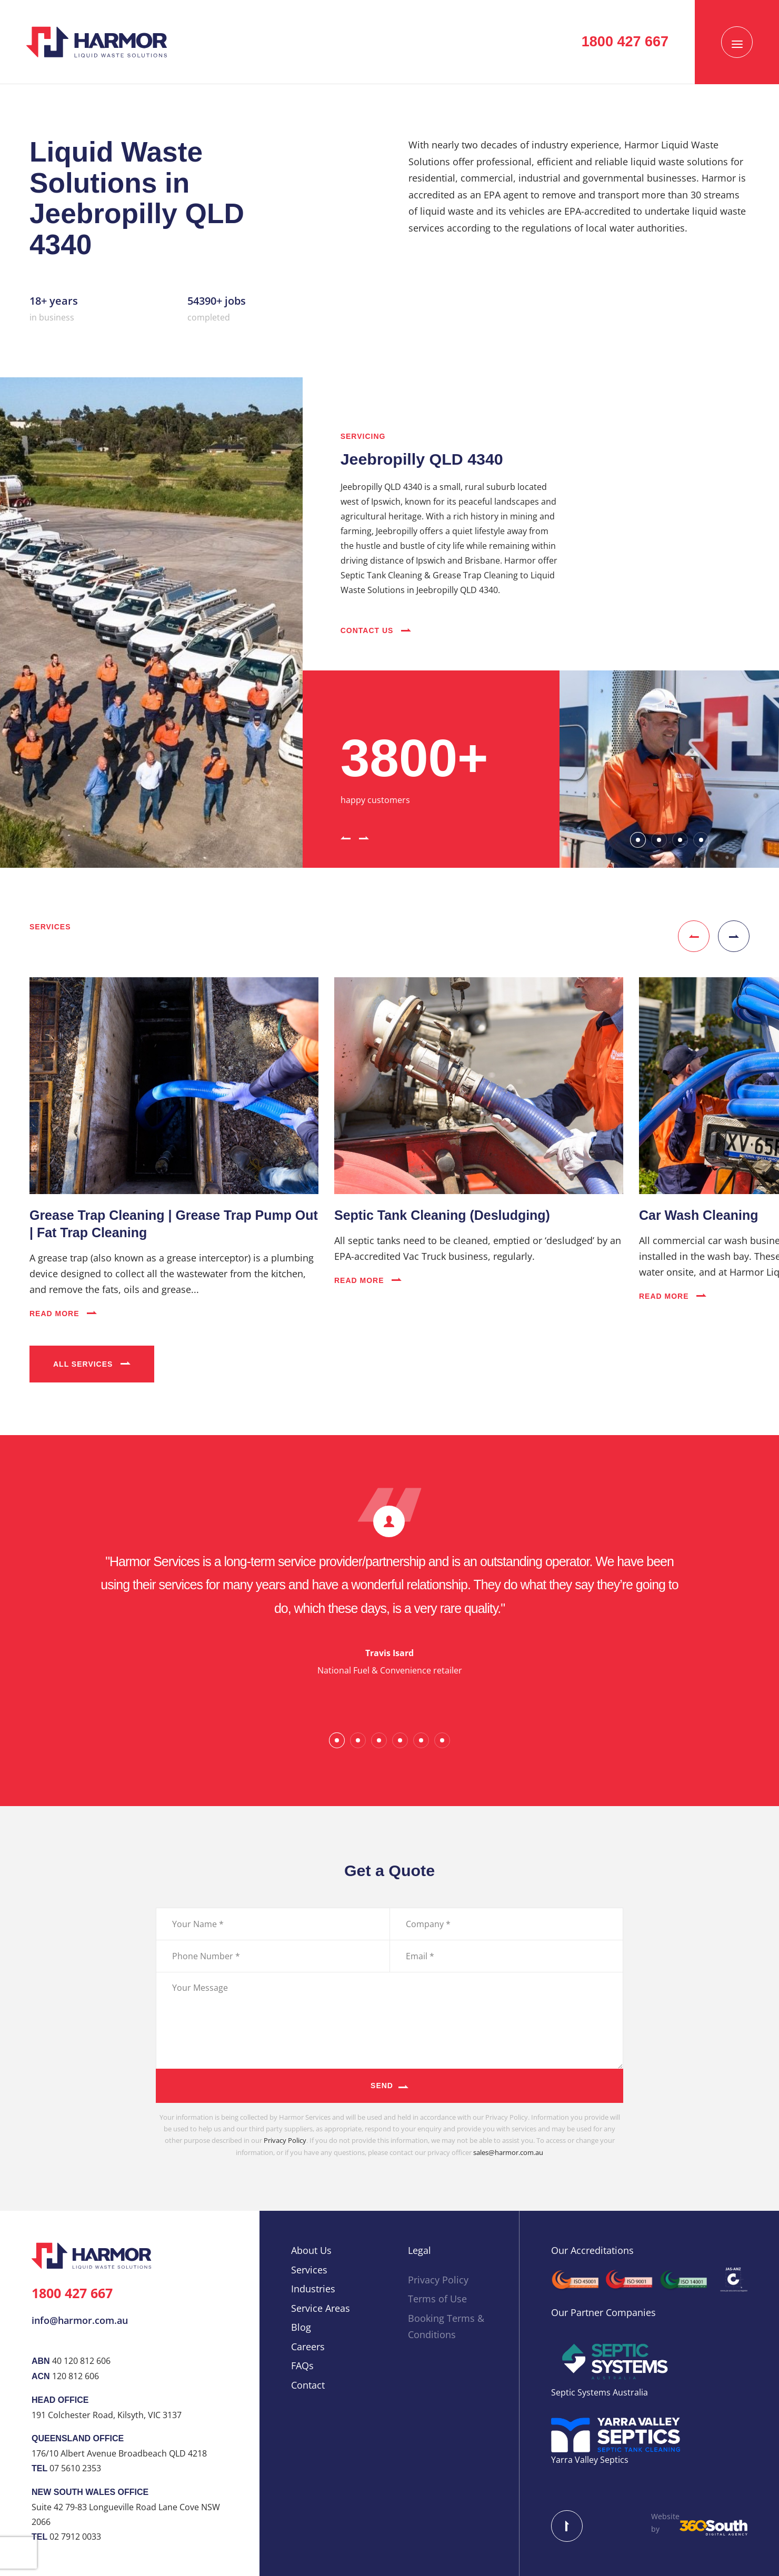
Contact (308, 2385)
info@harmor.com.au (80, 2320)
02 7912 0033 (75, 2536)
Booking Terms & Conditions (446, 2326)
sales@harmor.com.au (508, 2152)
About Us (311, 2250)
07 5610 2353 (75, 2468)
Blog (301, 2327)
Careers (308, 2346)
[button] (346, 836)
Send (382, 2085)
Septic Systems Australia (599, 2392)
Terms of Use (437, 2298)
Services (309, 2269)
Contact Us (376, 630)
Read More (63, 1313)
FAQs (302, 2365)
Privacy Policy (285, 2140)
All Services (92, 1364)
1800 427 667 (72, 2293)
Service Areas (320, 2308)
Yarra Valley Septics (589, 2459)
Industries (313, 2288)
